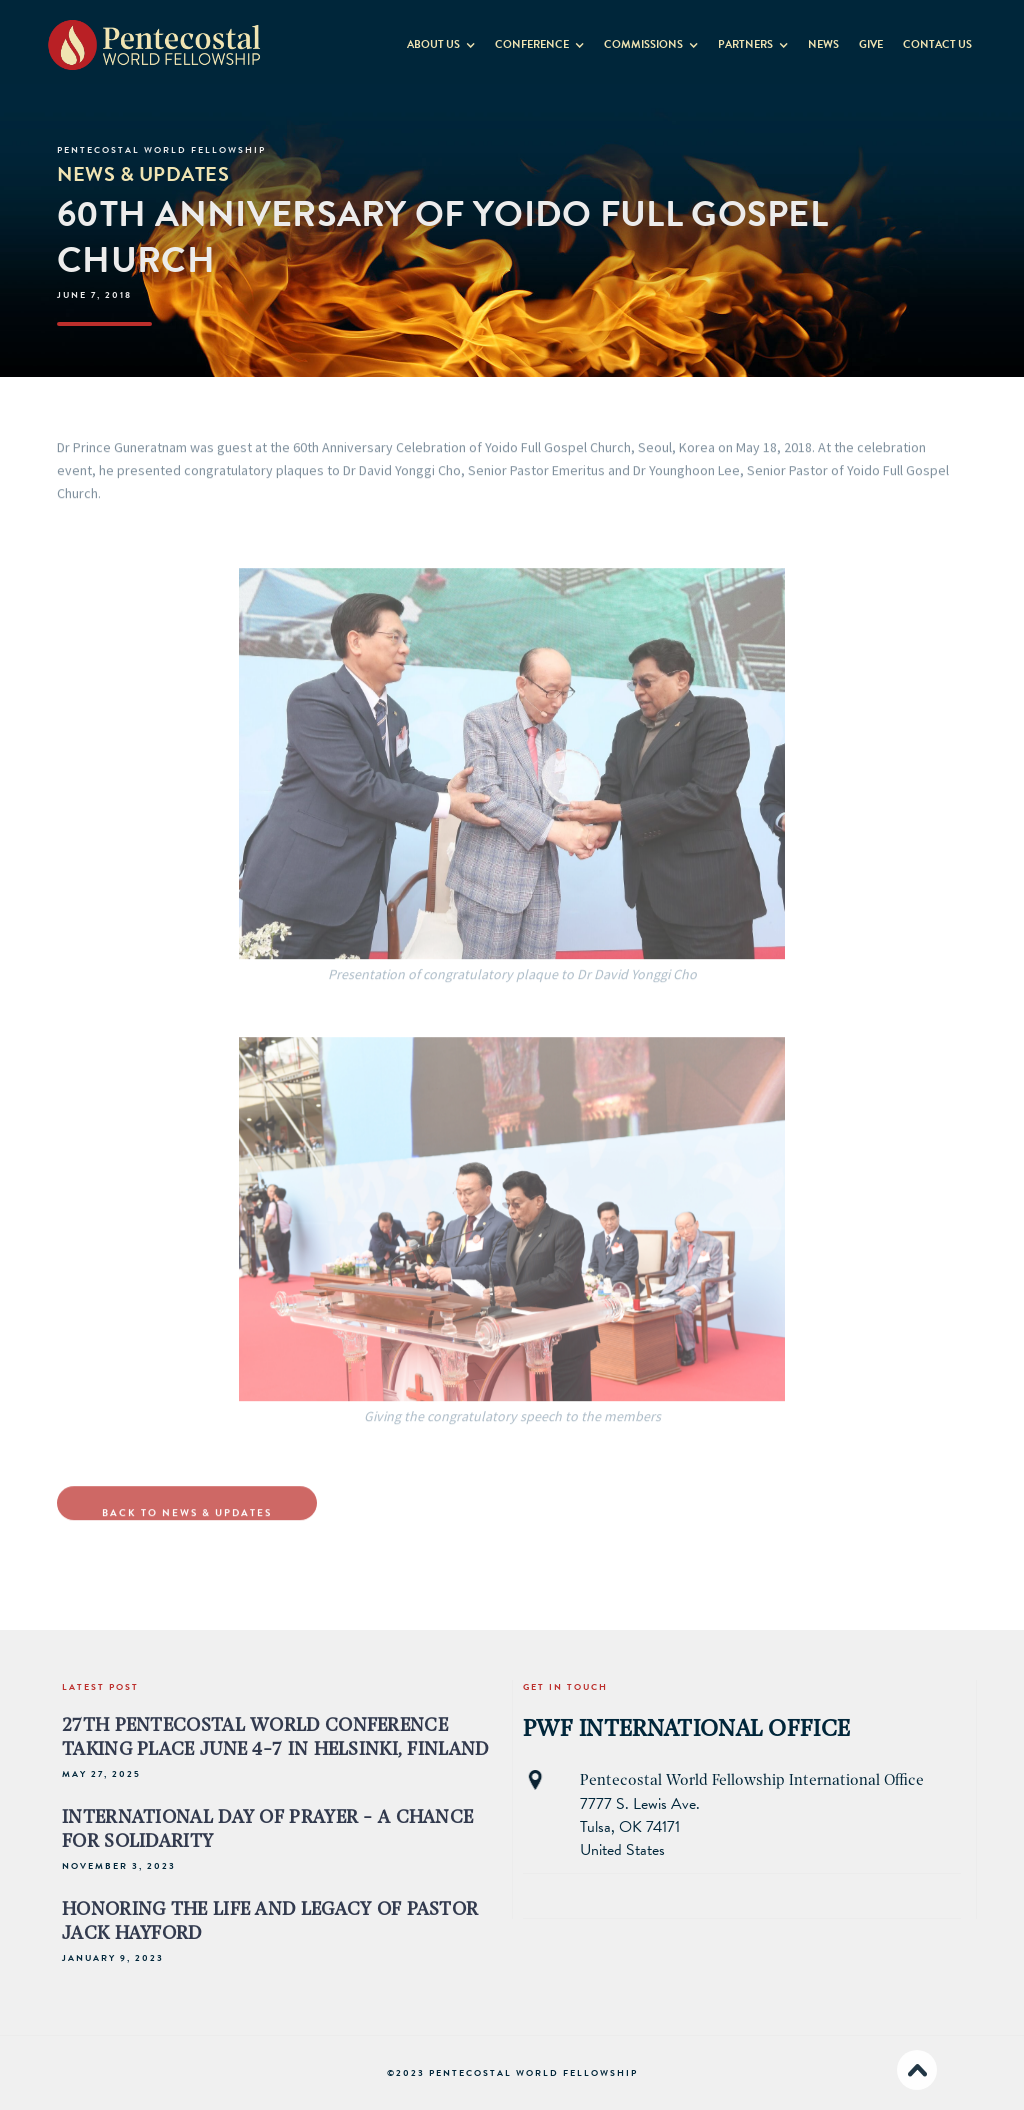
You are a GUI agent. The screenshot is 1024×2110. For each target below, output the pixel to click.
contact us (937, 44)
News (823, 44)
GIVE (871, 44)
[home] (154, 44)
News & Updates (143, 173)
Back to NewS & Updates (187, 1534)
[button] (441, 40)
